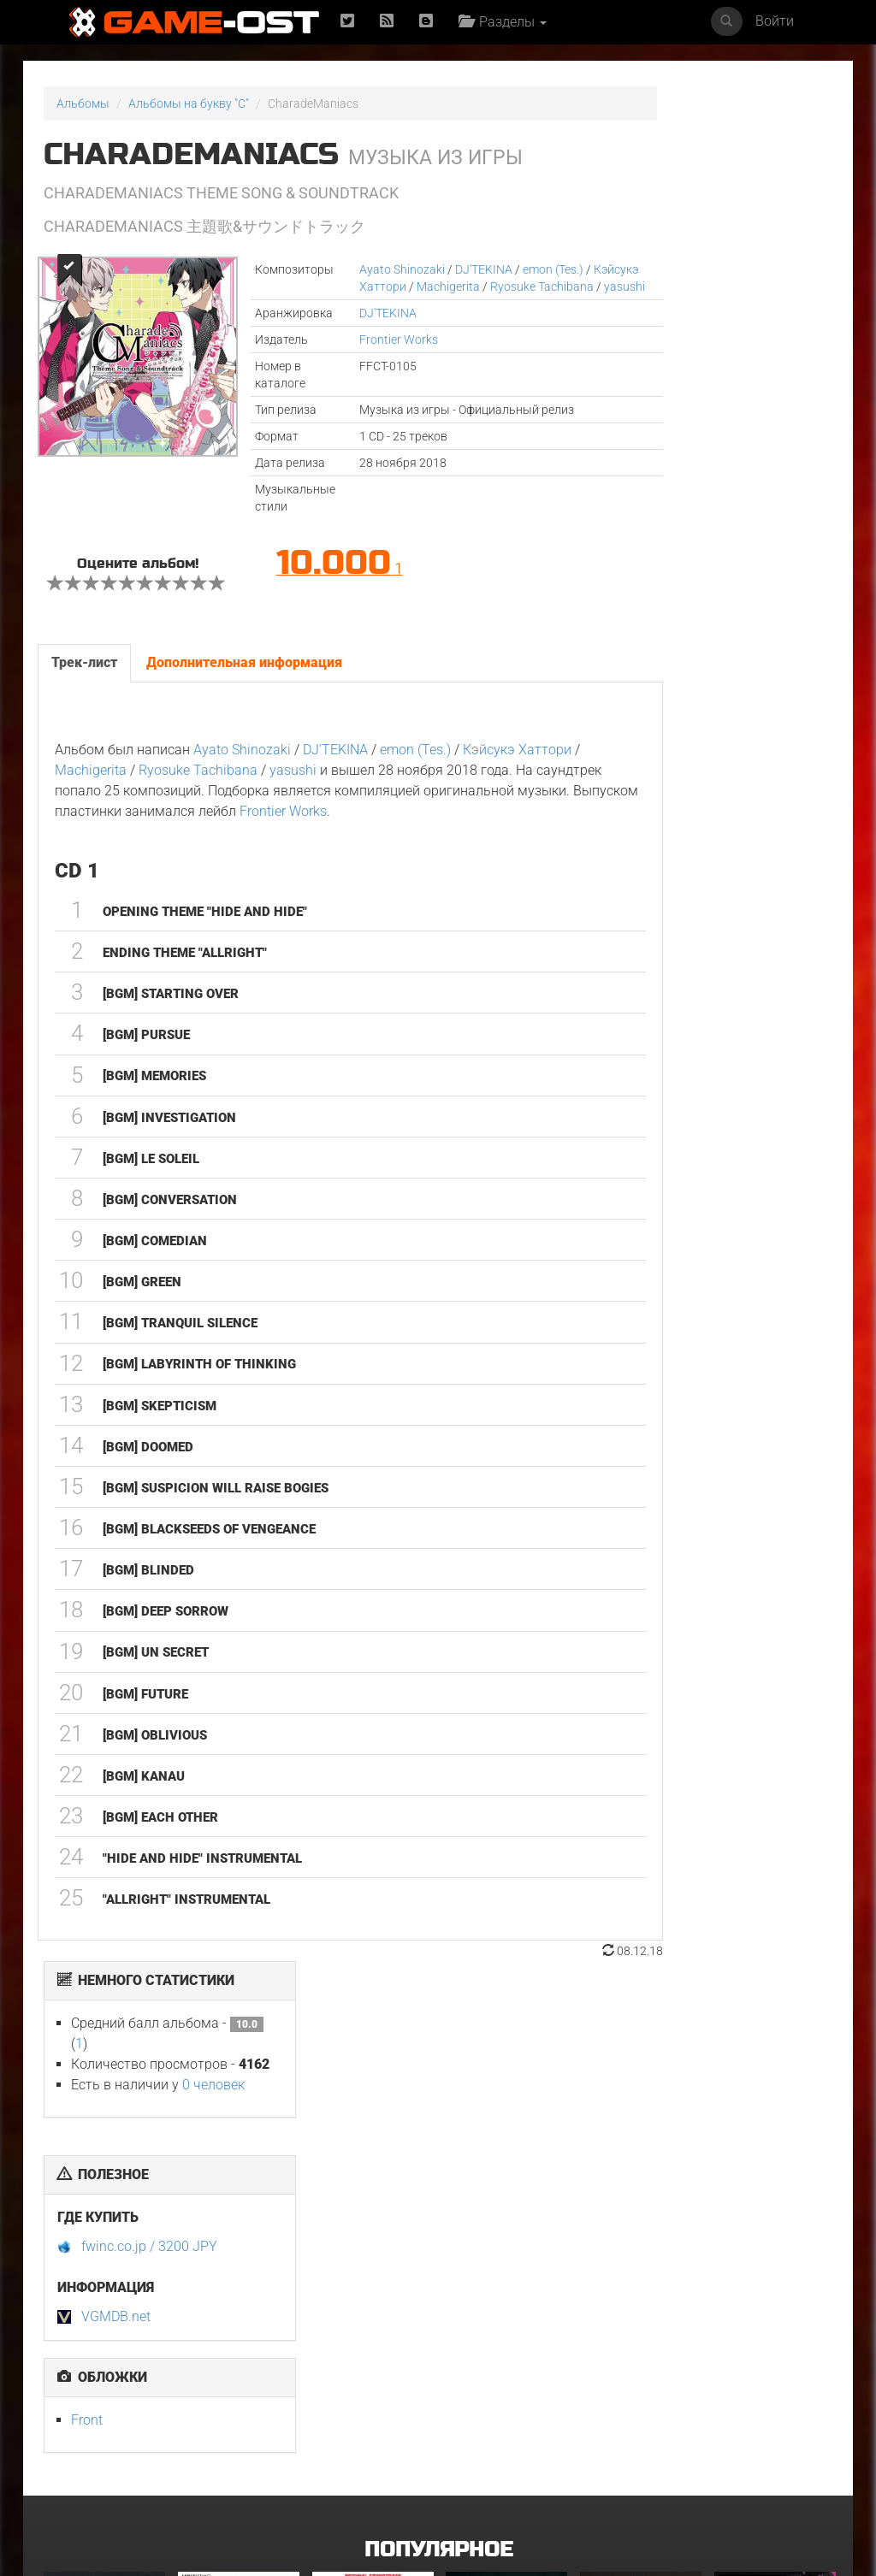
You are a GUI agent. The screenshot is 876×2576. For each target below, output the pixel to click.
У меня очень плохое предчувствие (101, 2237)
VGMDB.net (652, 442)
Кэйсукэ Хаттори (370, 286)
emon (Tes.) (517, 269)
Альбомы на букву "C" (188, 103)
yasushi (409, 303)
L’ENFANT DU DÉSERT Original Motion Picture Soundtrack (235, 2243)
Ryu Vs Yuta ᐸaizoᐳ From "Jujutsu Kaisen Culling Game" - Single (773, 2249)
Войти (774, 21)
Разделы (507, 22)
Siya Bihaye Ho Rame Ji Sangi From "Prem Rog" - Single (500, 2425)
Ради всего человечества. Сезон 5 (755, 2425)
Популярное (438, 2077)
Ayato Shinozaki (366, 269)
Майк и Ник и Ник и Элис (364, 2237)
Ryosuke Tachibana (262, 810)
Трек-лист (83, 702)
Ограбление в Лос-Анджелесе (229, 2419)
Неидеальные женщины (617, 2237)
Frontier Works (362, 356)
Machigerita (459, 286)
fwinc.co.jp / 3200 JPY (686, 371)
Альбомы (83, 103)
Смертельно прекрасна (480, 2237)
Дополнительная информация (243, 702)
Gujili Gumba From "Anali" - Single (364, 2419)
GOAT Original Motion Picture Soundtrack (87, 2425)
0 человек (750, 210)
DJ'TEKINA (447, 269)
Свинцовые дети (626, 2414)
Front (623, 545)
